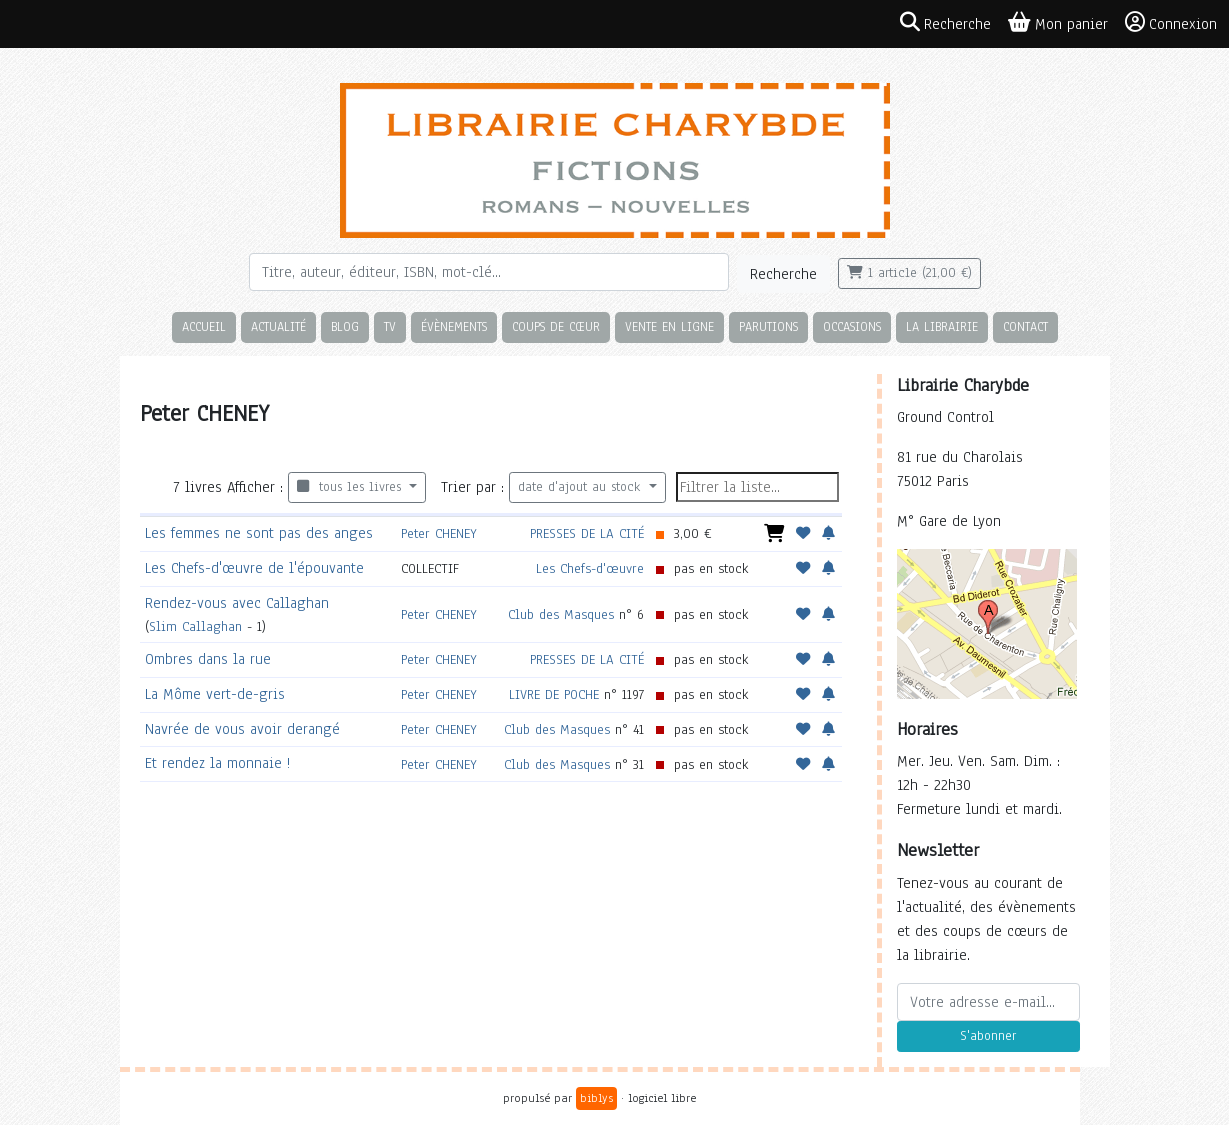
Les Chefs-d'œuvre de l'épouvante (254, 568)
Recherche (783, 274)
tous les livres (351, 487)
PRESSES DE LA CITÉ (587, 533)
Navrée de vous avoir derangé (242, 729)
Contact (1025, 326)
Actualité (278, 326)
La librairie (942, 326)
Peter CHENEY (439, 533)
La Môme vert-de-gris (215, 694)
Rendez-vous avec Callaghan (237, 603)
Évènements (454, 326)
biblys (596, 1098)
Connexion (1171, 23)
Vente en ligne (669, 326)
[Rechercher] (489, 272)
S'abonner (988, 1036)
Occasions (852, 326)
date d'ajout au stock (581, 487)
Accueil (204, 326)
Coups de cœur (556, 326)
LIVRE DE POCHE (554, 694)
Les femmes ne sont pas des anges (259, 533)
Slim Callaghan (195, 626)
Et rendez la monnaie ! (217, 763)
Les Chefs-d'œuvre (590, 568)
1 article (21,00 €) (909, 273)
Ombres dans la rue (208, 659)
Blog (345, 326)
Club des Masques (561, 614)
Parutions (768, 326)
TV (390, 326)
